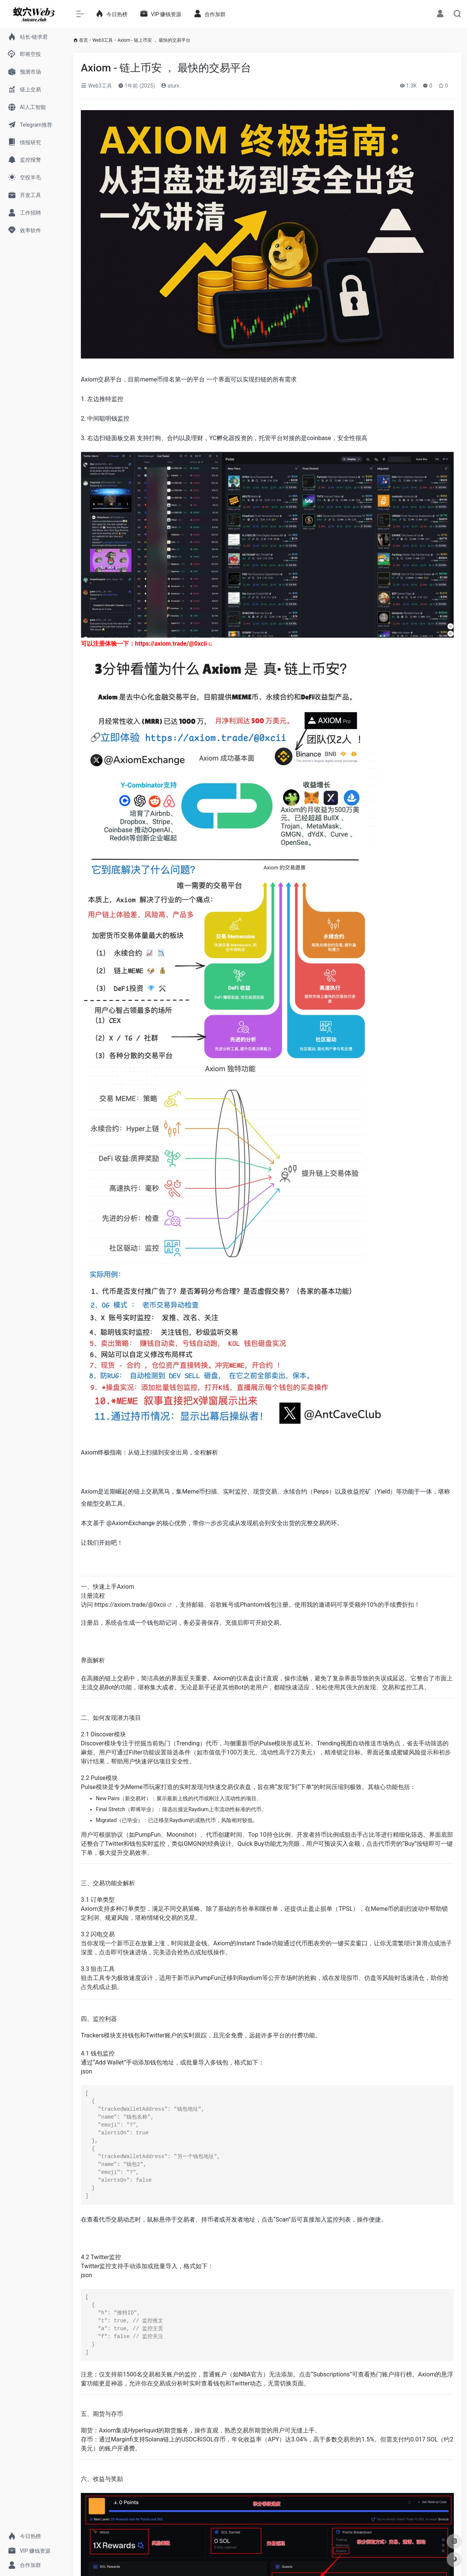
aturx (170, 86)
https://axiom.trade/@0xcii (130, 1604)
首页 (83, 40)
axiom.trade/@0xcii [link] (171, 643)
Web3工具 (102, 40)
